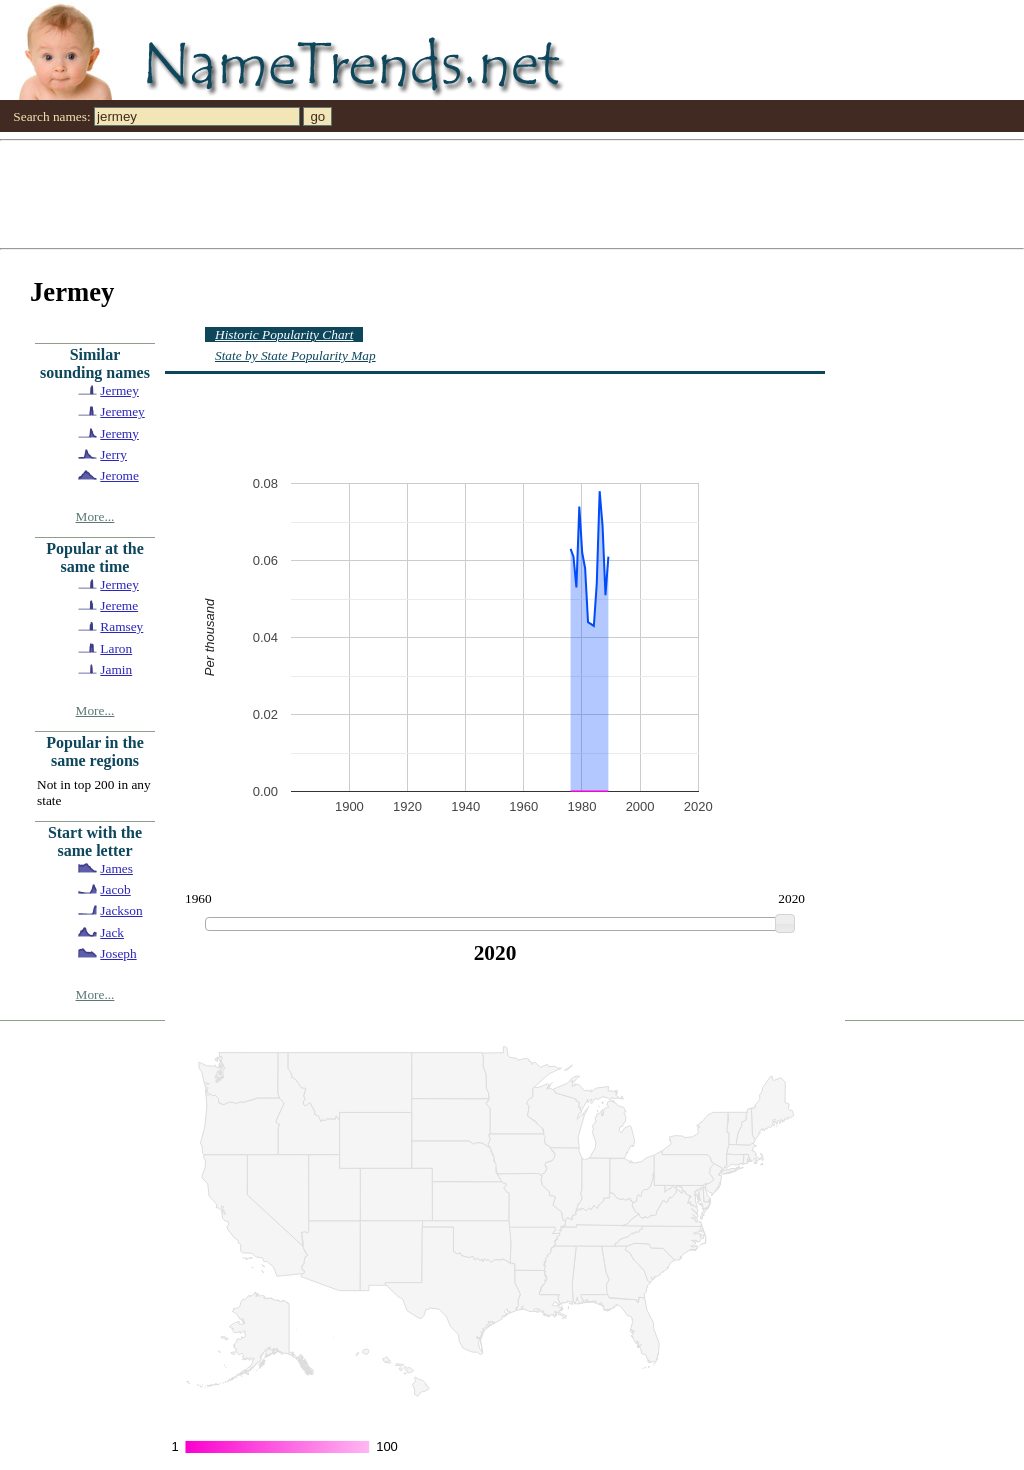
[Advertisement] (512, 193)
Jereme (119, 605)
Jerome (119, 475)
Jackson (121, 910)
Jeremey (122, 411)
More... (95, 516)
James (116, 868)
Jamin (116, 669)
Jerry (113, 454)
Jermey (119, 390)
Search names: (51, 116)
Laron (116, 648)
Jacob (115, 889)
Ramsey (121, 626)
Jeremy (119, 433)
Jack (112, 932)
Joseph (118, 953)
